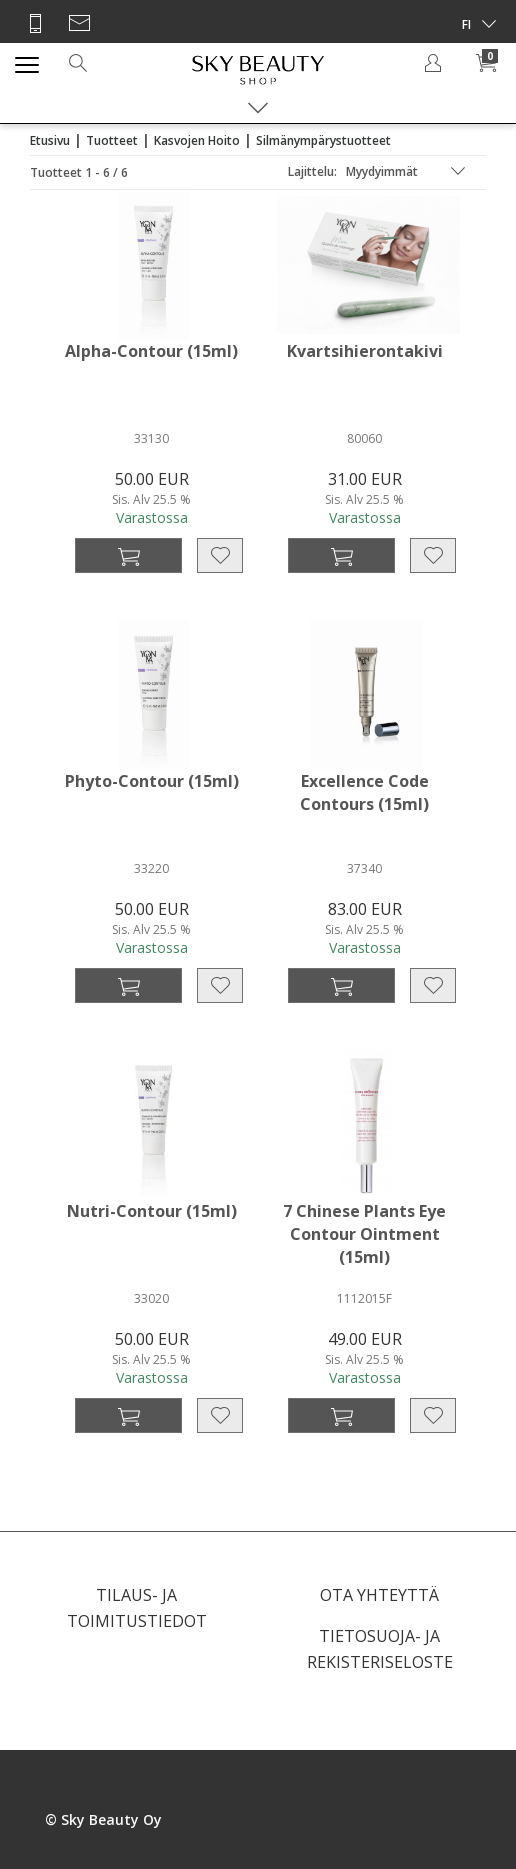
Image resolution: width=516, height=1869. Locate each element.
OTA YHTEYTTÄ (379, 1595)
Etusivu (50, 140)
